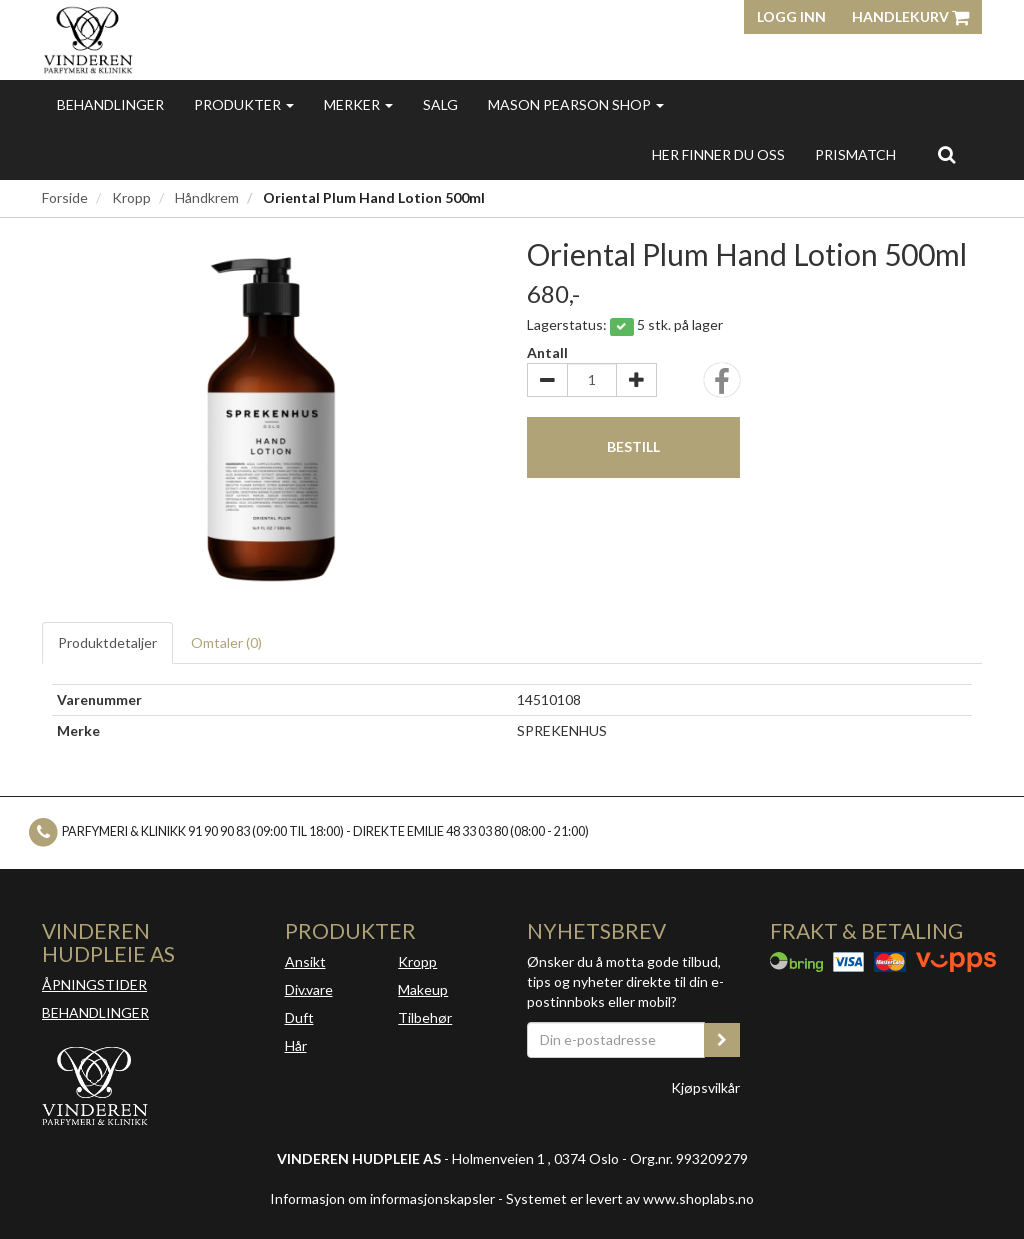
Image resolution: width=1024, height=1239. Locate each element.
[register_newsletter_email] (722, 1040)
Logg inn (791, 16)
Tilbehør (425, 1017)
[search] (946, 154)
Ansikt (305, 961)
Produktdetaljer (107, 642)
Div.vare (309, 989)
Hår (296, 1045)
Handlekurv (910, 16)
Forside (65, 197)
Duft (299, 1017)
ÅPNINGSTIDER (94, 984)
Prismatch (855, 154)
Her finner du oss (718, 154)
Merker (358, 104)
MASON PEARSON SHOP (576, 104)
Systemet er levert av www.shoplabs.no (630, 1198)
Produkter (244, 104)
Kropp (131, 197)
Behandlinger (110, 104)
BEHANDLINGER (95, 1012)
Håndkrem (207, 197)
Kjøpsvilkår (705, 1087)
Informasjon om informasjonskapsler (382, 1198)
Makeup (423, 989)
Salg (440, 104)
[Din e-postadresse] (616, 1040)
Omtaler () (226, 642)
